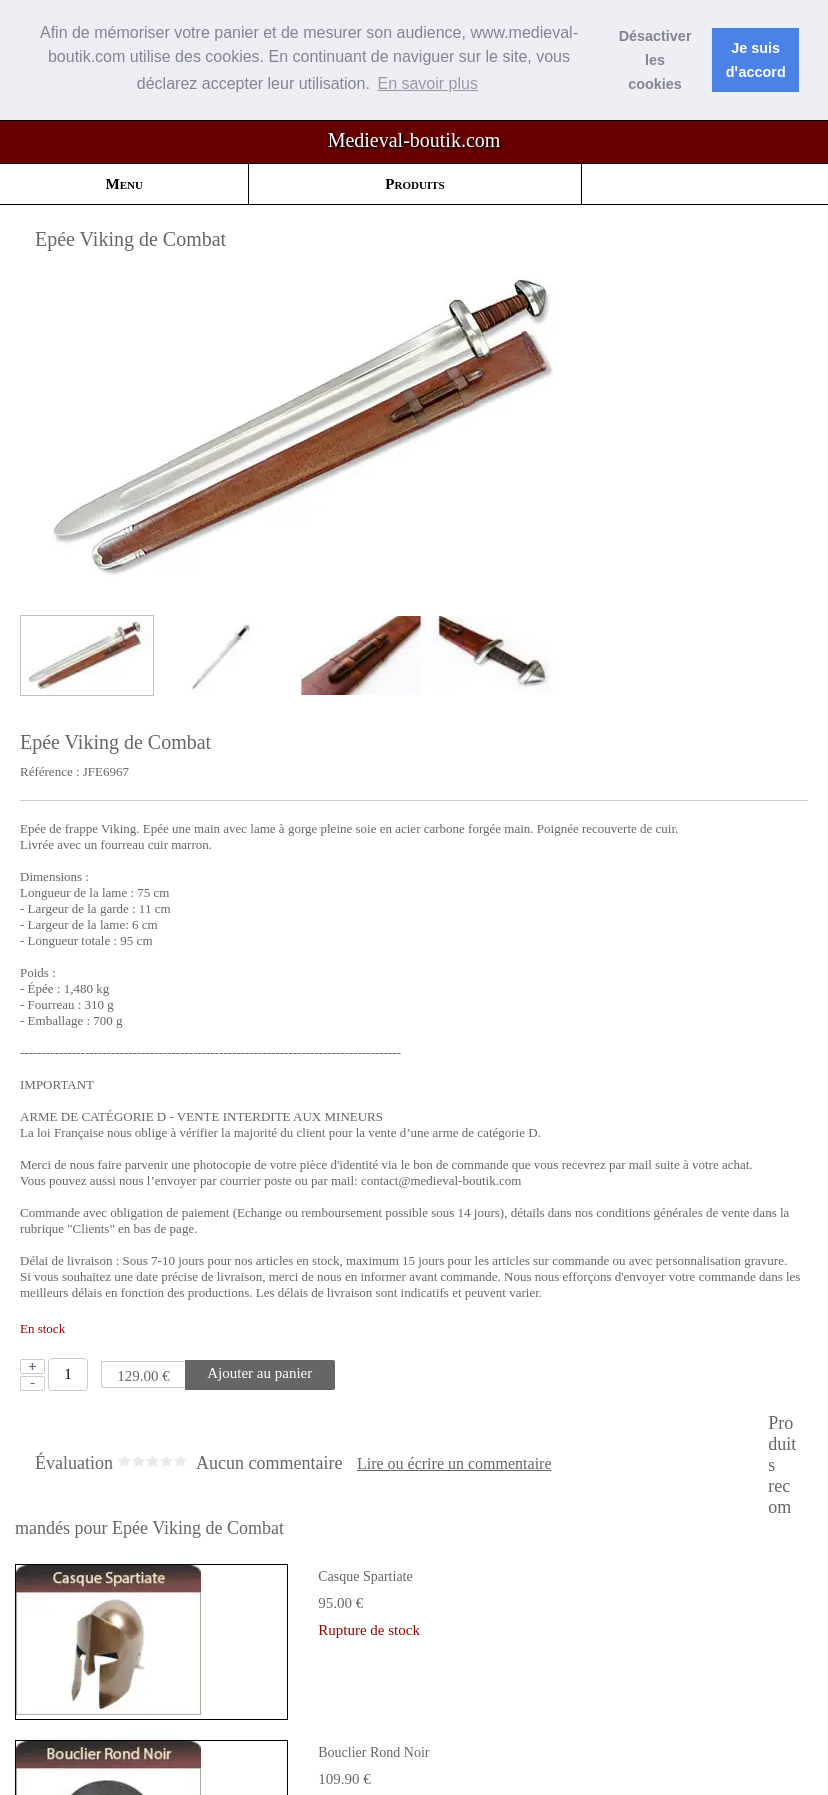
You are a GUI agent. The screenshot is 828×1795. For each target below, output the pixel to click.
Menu (124, 184)
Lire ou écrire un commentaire (454, 1464)
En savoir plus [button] (427, 83)
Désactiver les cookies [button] (655, 60)
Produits (414, 184)
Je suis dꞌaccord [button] (756, 60)
